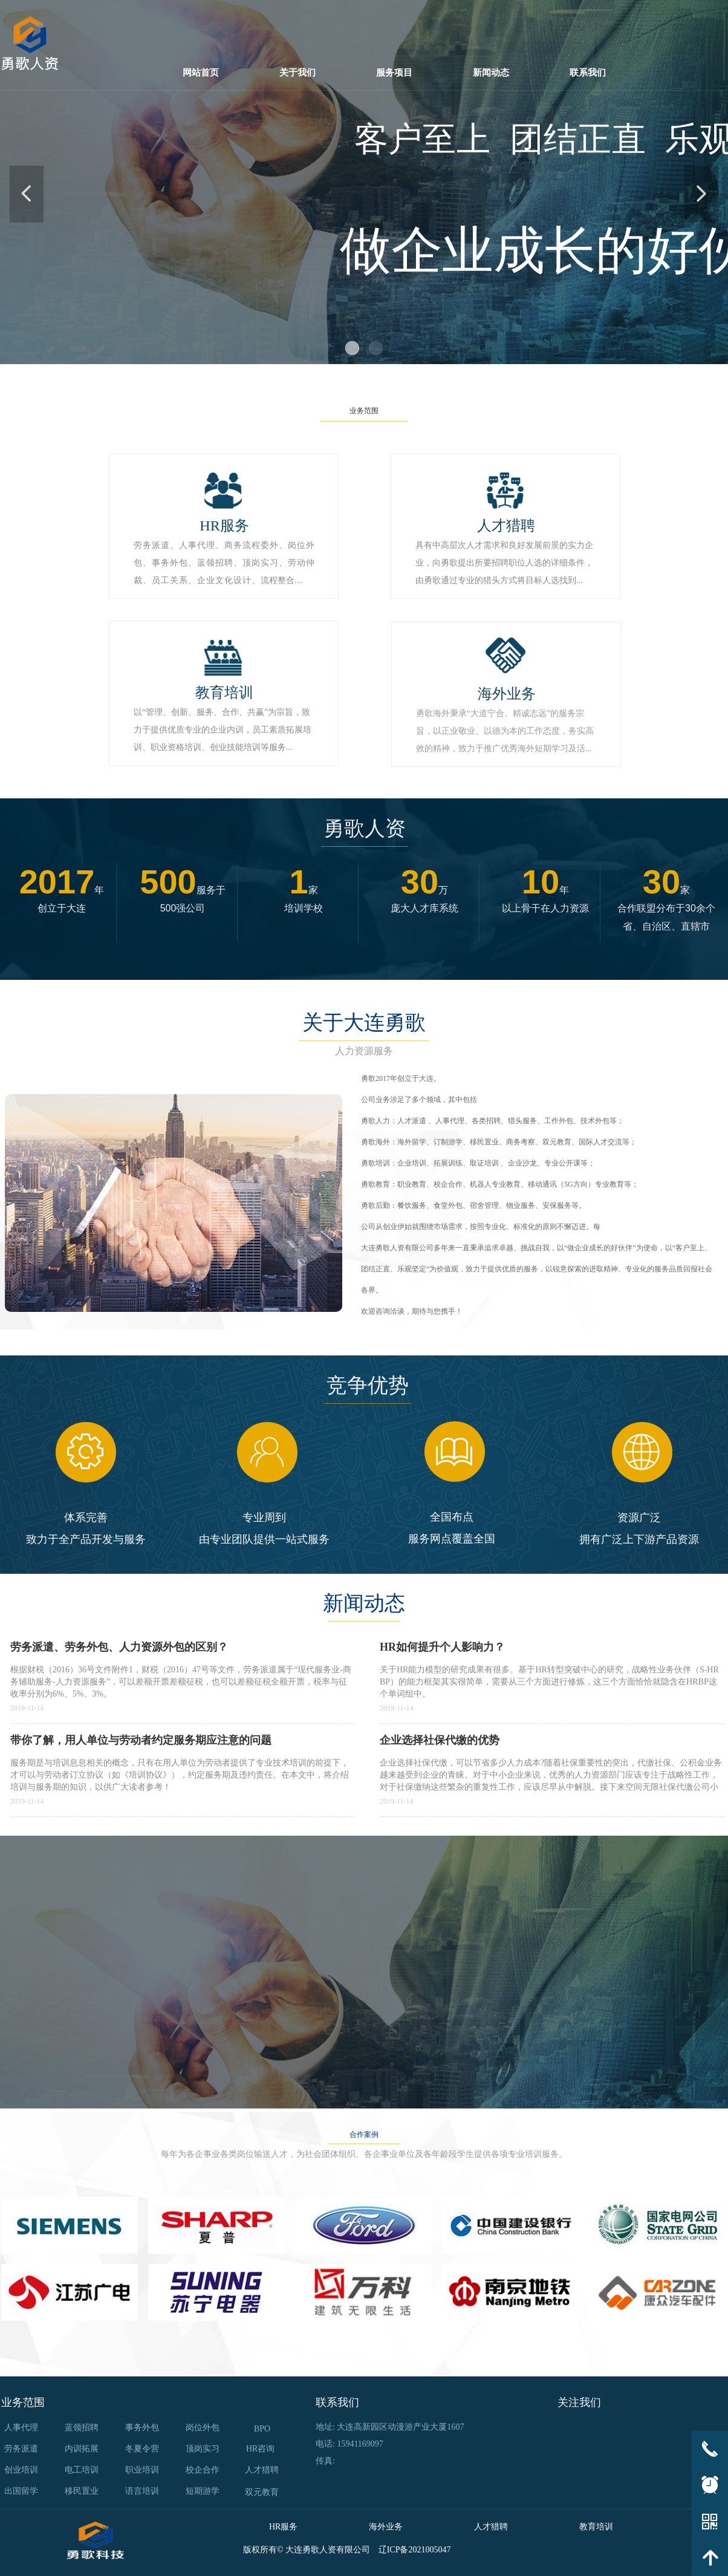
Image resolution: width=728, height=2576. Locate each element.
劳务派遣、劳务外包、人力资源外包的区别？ (119, 1647)
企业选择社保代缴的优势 (439, 1740)
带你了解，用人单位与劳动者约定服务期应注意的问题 (140, 1740)
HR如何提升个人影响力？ (442, 1647)
